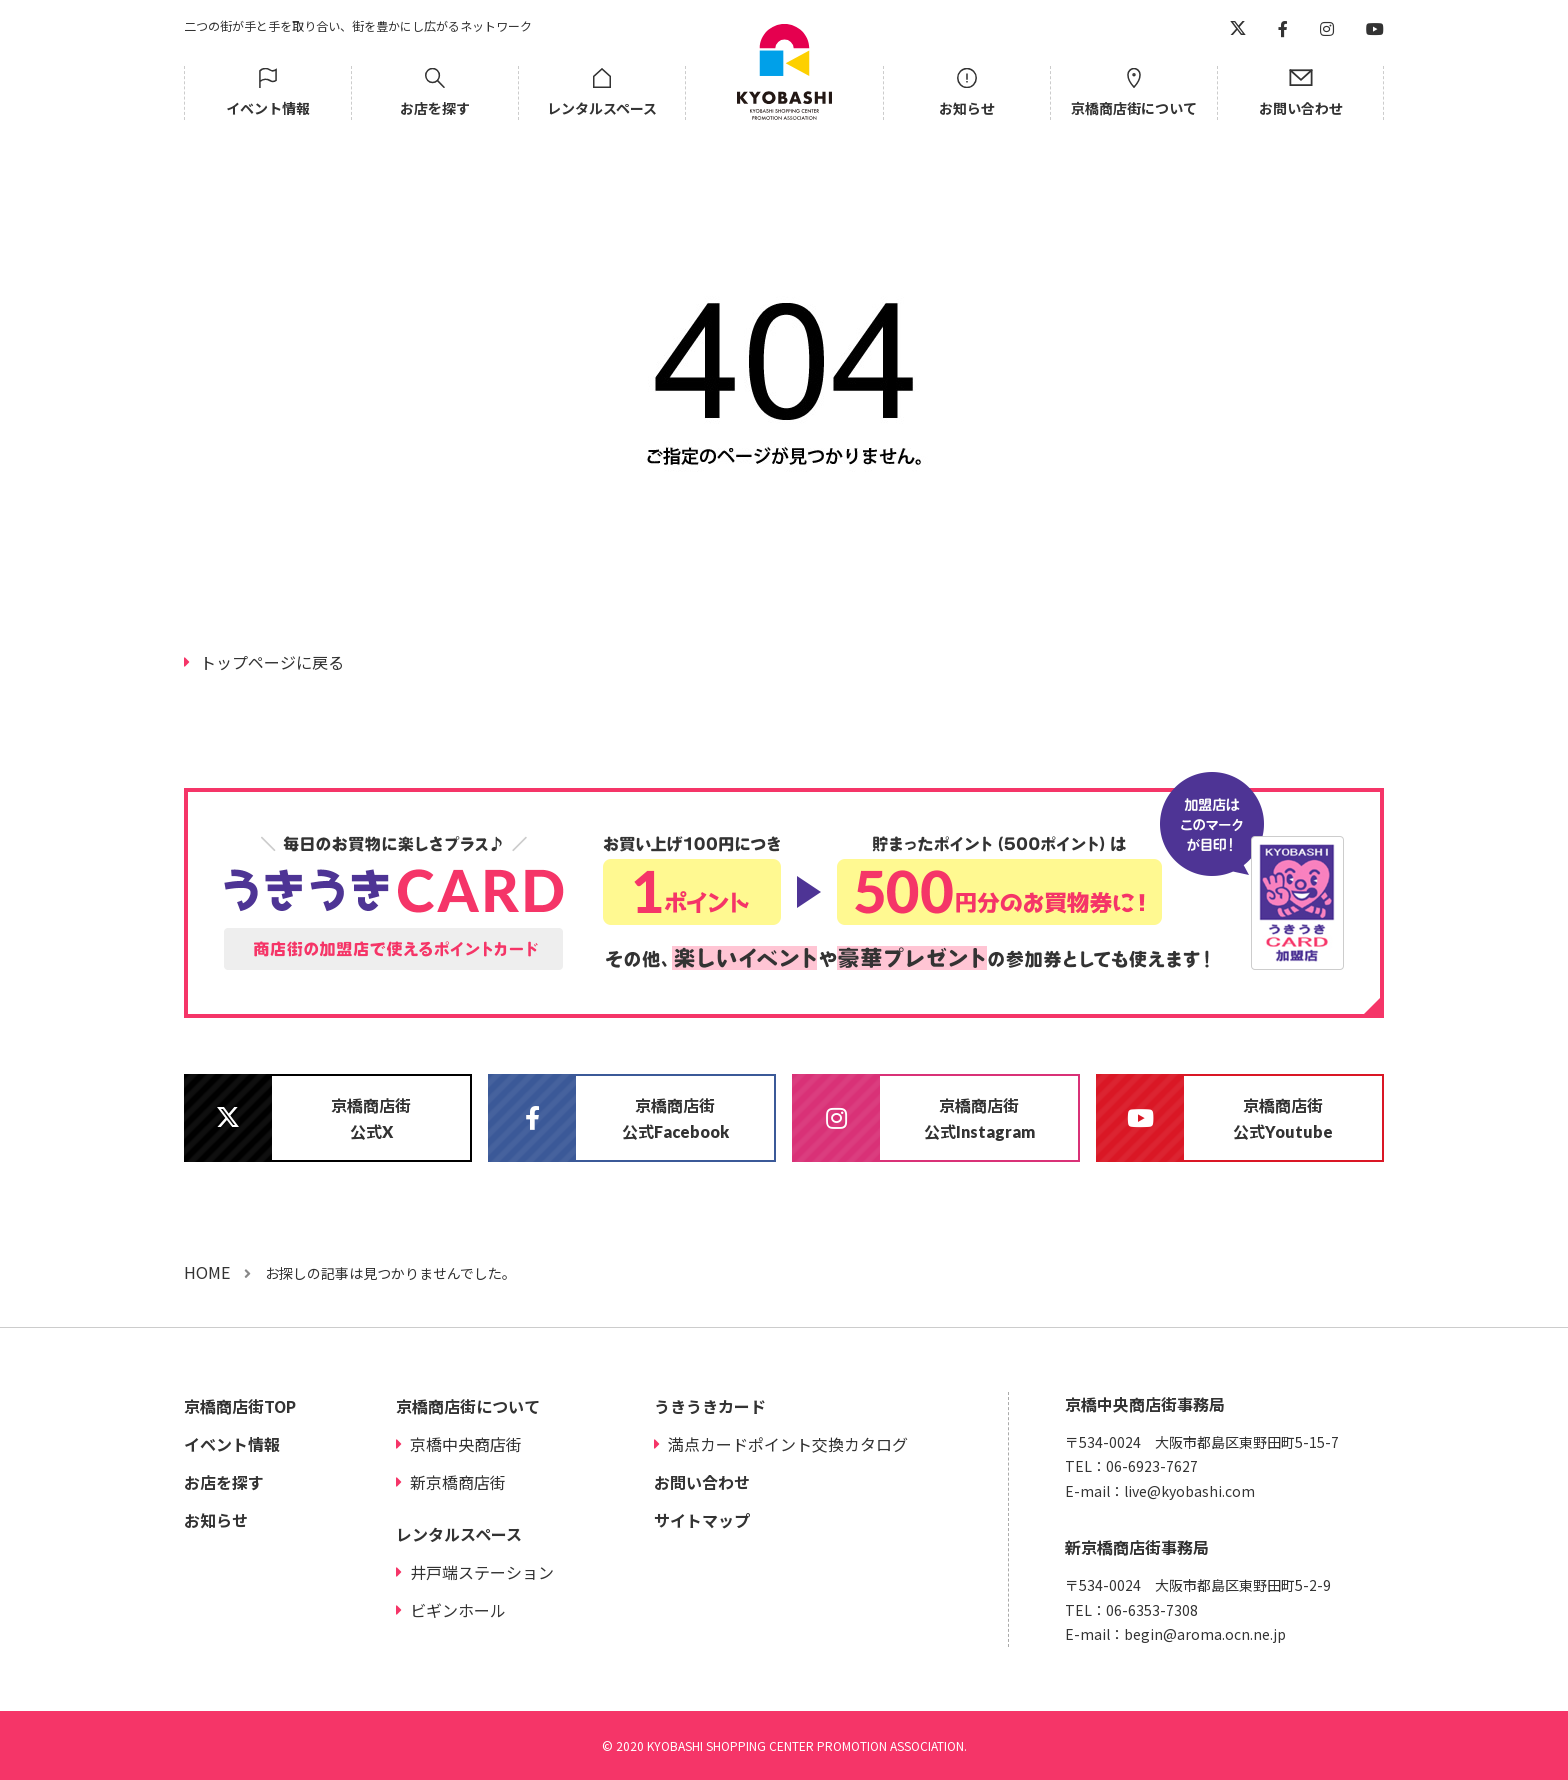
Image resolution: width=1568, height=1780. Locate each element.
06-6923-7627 (1152, 1466)
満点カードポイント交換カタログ (788, 1444)
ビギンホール (458, 1610)
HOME (207, 1272)
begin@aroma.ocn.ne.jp (1205, 1634)
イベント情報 (268, 108)
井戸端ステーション (482, 1572)
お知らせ (967, 108)
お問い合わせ (1301, 108)
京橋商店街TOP (240, 1406)
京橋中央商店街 (466, 1444)
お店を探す (435, 108)
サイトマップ (702, 1520)
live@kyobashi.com (1189, 1491)
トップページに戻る (272, 662)
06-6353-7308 (1152, 1610)
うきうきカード (710, 1406)
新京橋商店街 (458, 1482)
